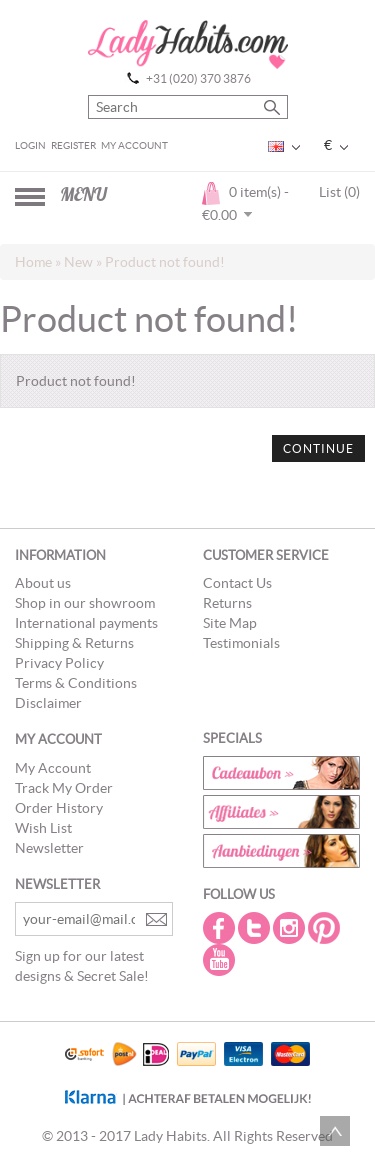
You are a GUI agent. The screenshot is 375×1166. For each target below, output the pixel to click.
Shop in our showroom (85, 603)
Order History (59, 808)
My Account (134, 145)
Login (30, 145)
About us (43, 583)
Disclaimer (48, 703)
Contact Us (237, 583)
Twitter (256, 928)
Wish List (43, 828)
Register (73, 145)
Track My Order (64, 788)
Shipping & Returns (74, 643)
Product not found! (165, 262)
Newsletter (49, 848)
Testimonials (241, 643)
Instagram (291, 928)
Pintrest (326, 928)
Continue (318, 448)
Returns (227, 603)
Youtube (221, 960)
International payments (86, 623)
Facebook (221, 928)
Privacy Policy (59, 663)
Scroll (335, 1131)
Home (33, 262)
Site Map (230, 623)
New (78, 262)
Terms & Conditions (76, 683)
